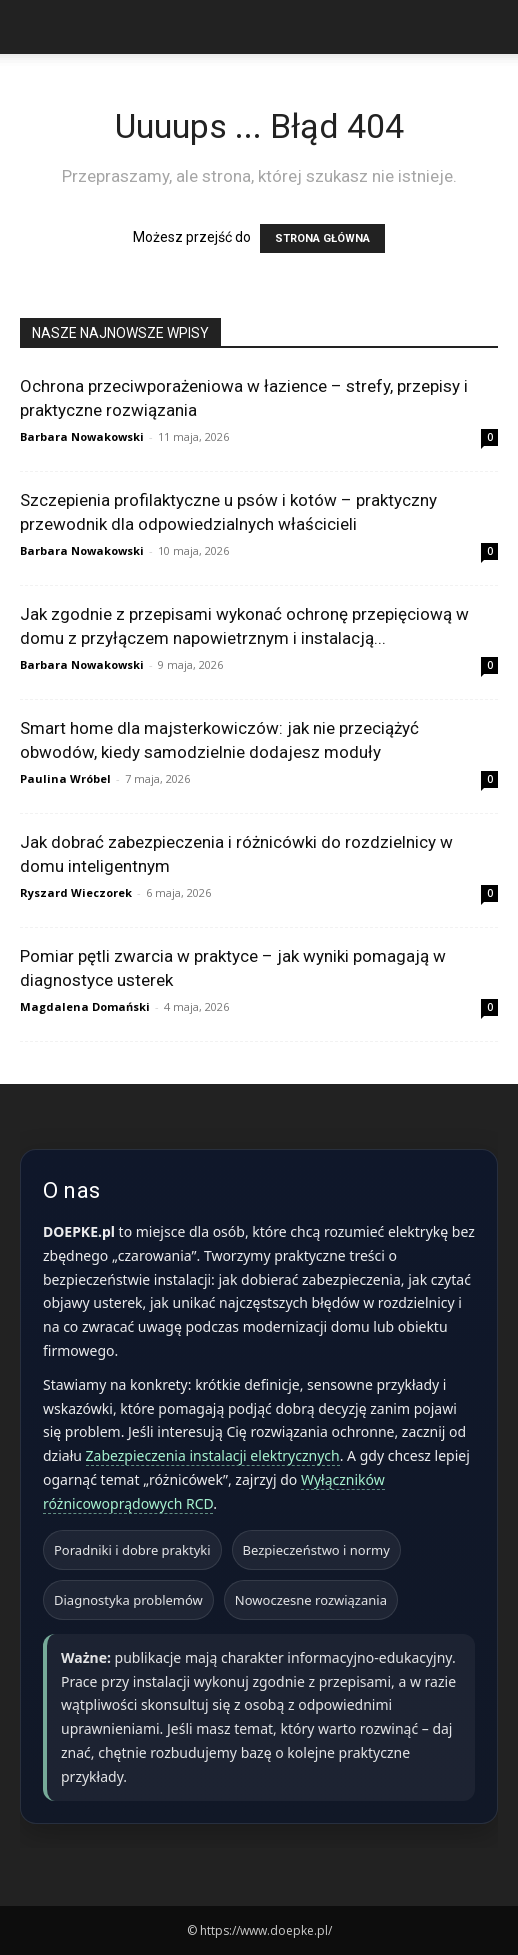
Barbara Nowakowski (82, 436)
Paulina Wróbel (65, 778)
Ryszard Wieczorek (76, 892)
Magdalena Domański (85, 1006)
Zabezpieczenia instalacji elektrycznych (213, 1455)
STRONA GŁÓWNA (322, 238)
